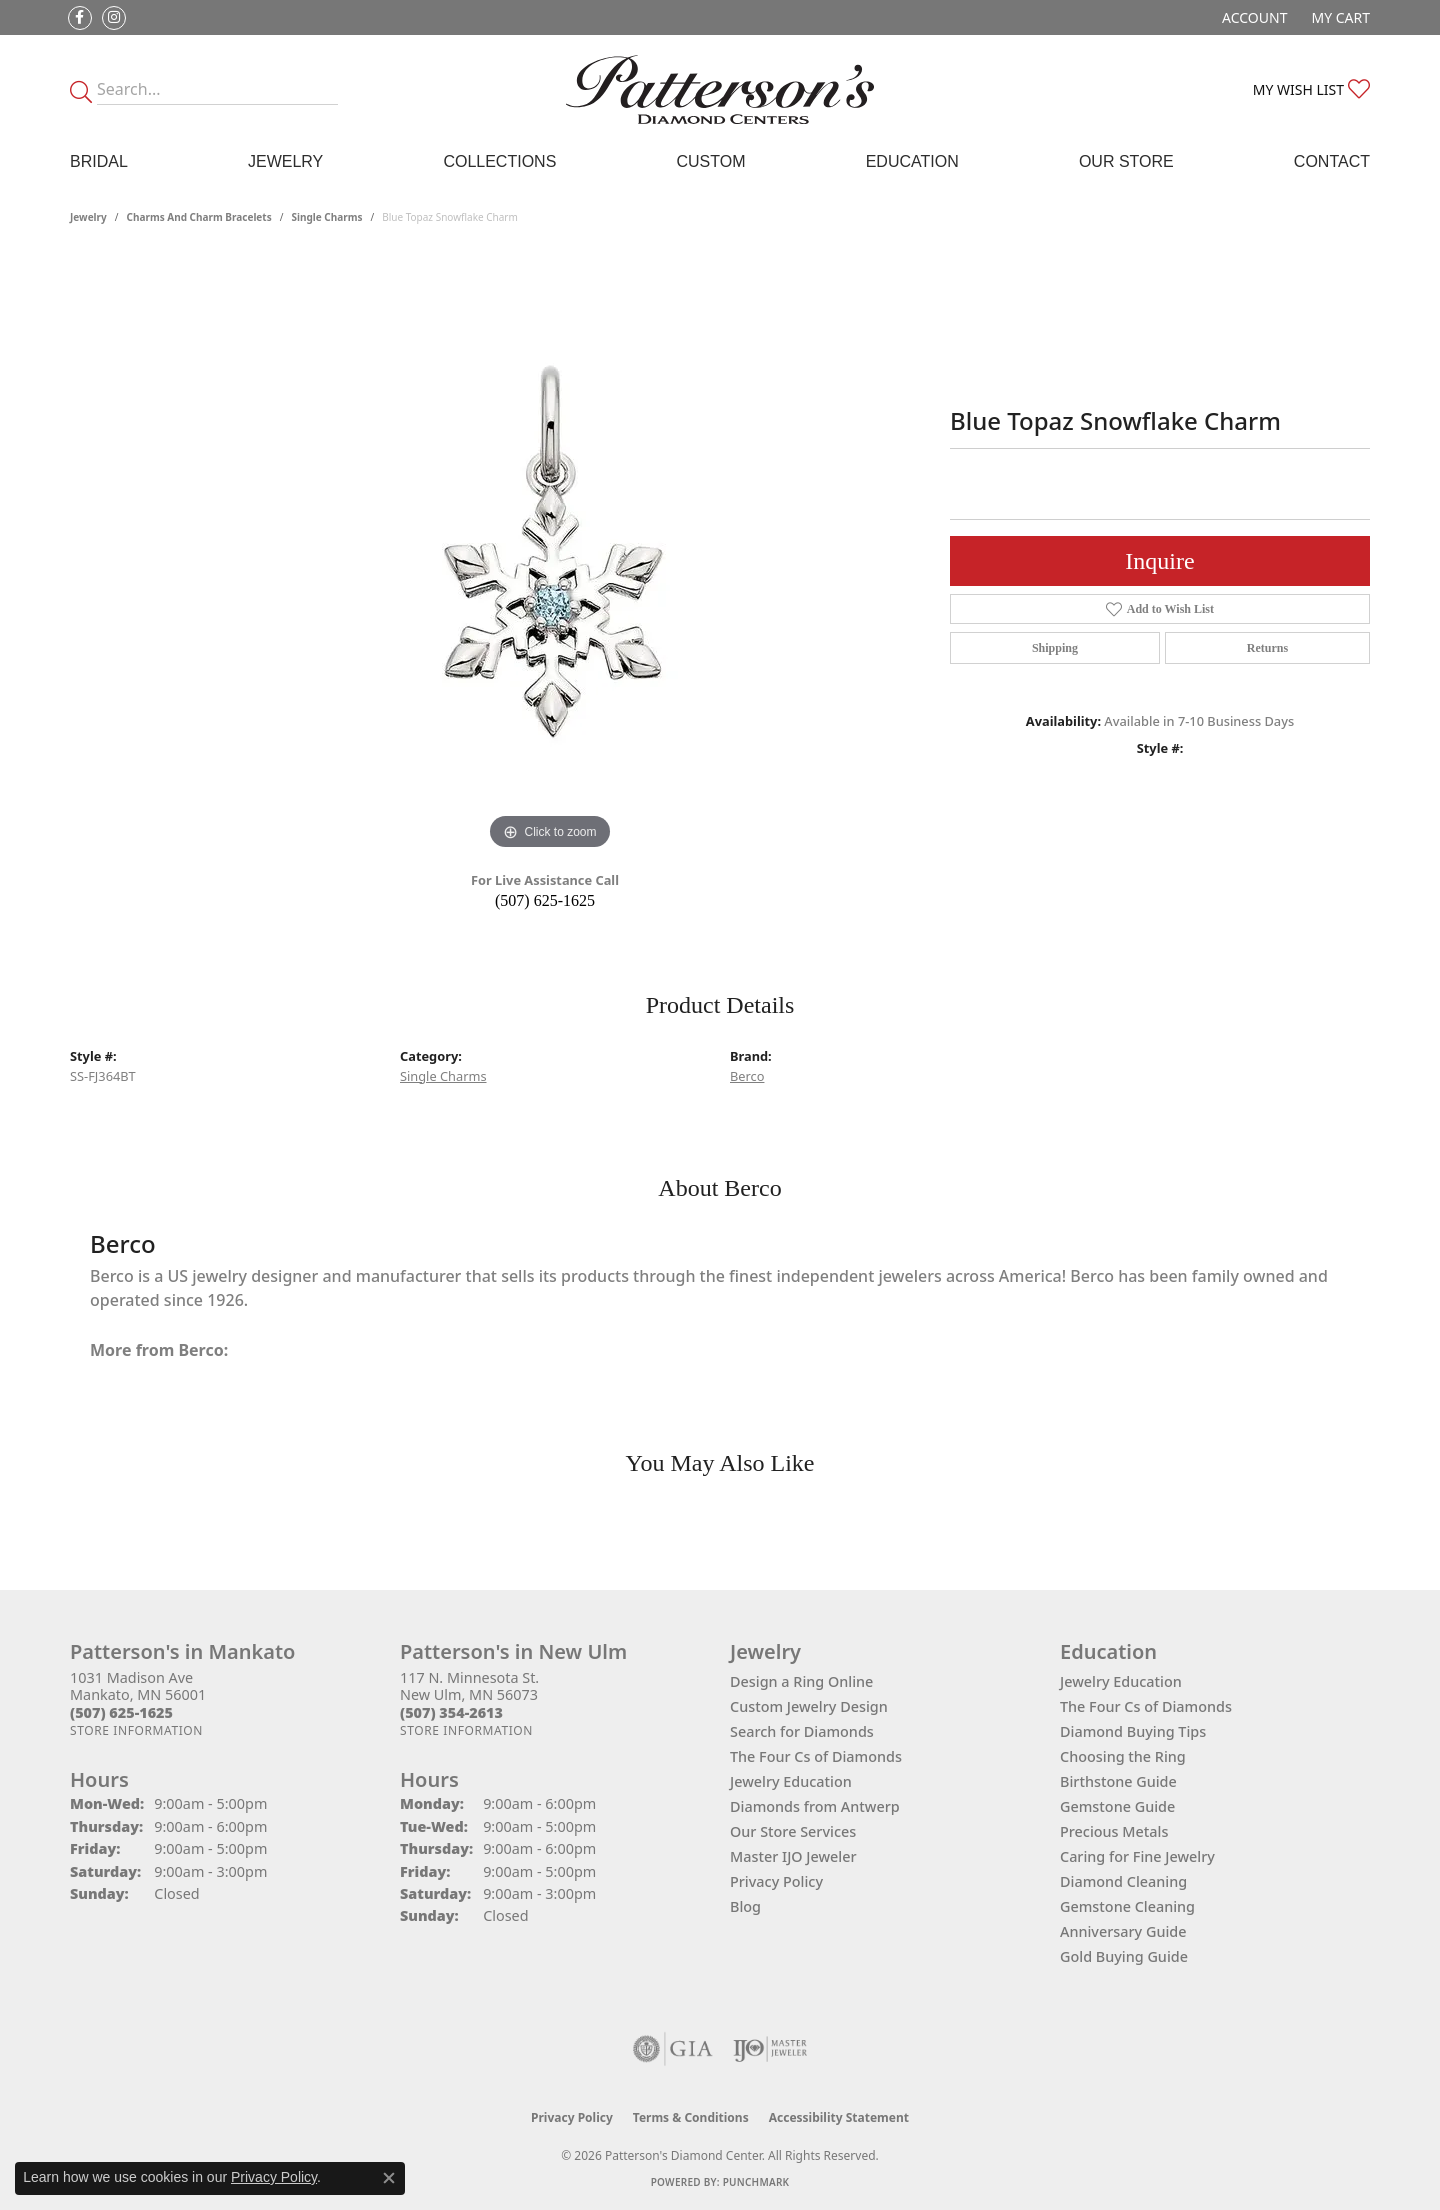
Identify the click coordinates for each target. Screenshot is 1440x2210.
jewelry (88, 217)
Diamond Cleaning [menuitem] (1123, 1881)
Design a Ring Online (801, 1681)
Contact (1332, 161)
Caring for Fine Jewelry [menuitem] (1137, 1856)
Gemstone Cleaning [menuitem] (1127, 1906)
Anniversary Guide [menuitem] (1123, 1931)
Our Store (1126, 161)
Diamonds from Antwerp (815, 1806)
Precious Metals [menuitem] (1114, 1831)
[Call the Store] (121, 1712)
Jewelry (285, 161)
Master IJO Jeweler (793, 1856)
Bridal (99, 161)
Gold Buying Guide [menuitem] (1124, 1956)
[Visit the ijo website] (770, 2049)
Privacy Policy (776, 1881)
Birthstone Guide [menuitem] (1118, 1781)
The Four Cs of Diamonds (816, 1756)
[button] (1252, 17)
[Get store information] (136, 1730)
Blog (745, 1906)
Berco (747, 1076)
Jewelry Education (791, 1781)
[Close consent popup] (389, 2178)
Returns (1267, 648)
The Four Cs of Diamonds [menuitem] (1146, 1706)
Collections (499, 161)
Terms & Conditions (691, 2117)
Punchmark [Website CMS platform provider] (756, 2182)
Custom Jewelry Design (809, 1706)
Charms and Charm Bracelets (199, 217)
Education (912, 161)
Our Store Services (793, 1831)
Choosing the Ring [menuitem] (1123, 1756)
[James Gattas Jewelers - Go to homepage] (720, 89)
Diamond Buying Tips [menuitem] (1133, 1731)
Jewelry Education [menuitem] (1121, 1681)
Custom (710, 161)
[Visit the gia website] (673, 2049)
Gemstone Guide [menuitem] (1117, 1806)
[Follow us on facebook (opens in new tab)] (80, 18)
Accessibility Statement (839, 2117)
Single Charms (326, 217)
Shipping (1055, 648)
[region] (550, 555)
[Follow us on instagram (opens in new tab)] (114, 18)
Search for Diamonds (802, 1731)
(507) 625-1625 (545, 900)
